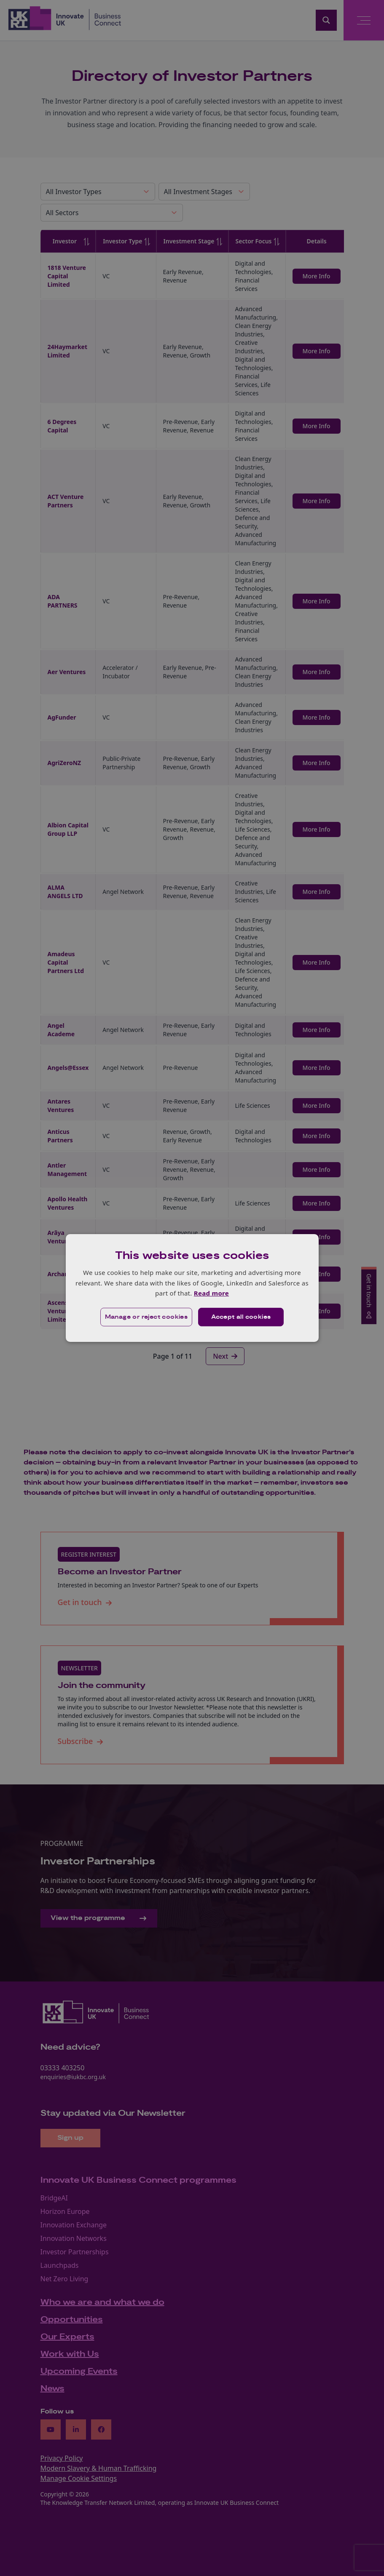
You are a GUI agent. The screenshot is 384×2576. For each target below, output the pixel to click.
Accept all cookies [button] (241, 1317)
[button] (146, 1317)
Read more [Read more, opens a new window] (211, 1293)
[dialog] (192, 1288)
